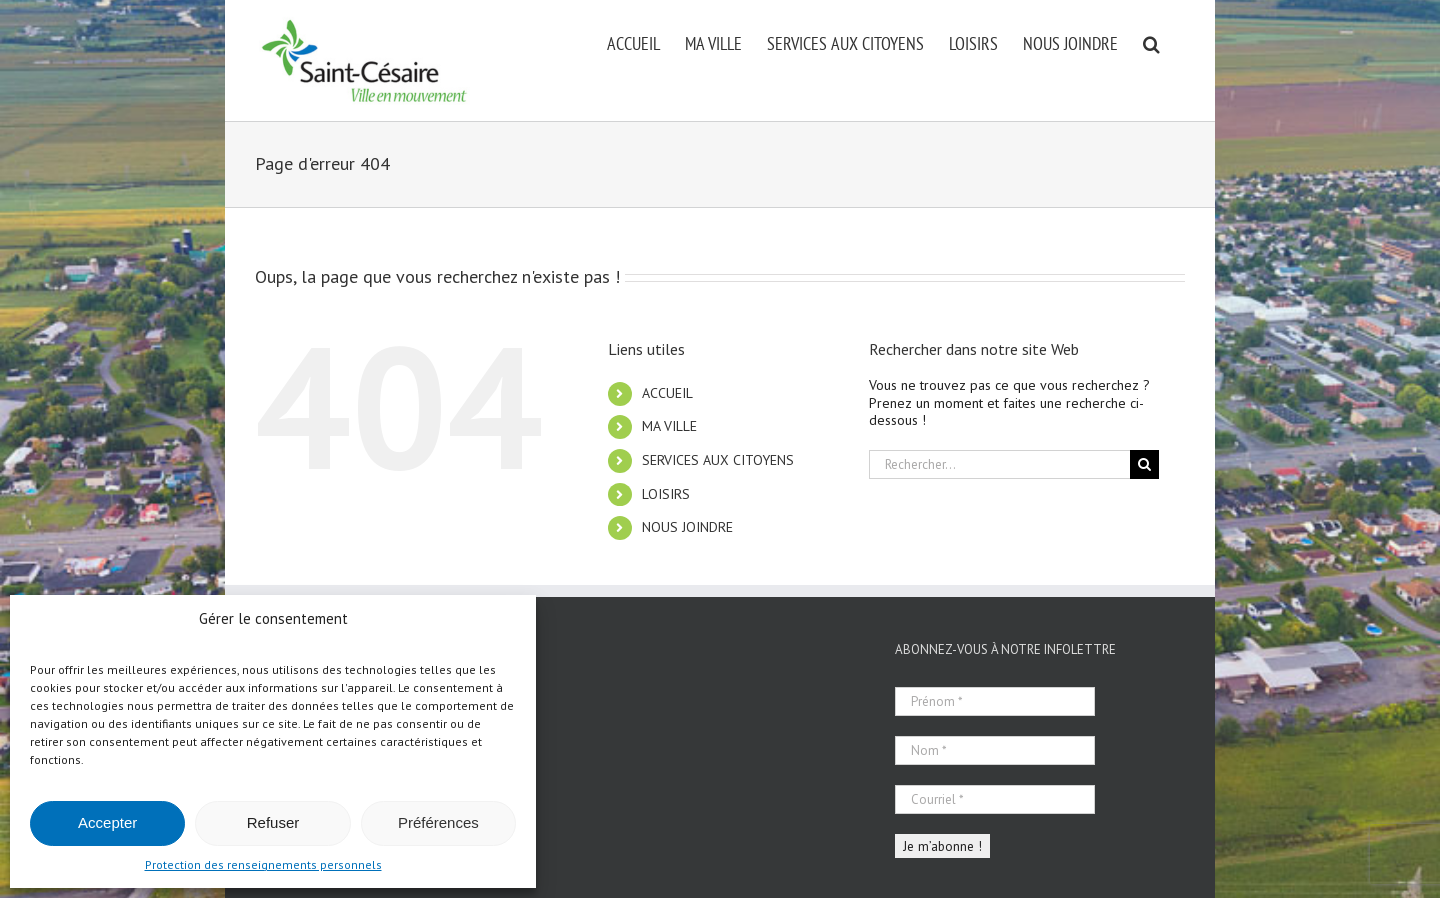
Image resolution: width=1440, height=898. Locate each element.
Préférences (438, 822)
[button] (1151, 42)
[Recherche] (1144, 464)
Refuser (273, 822)
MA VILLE (669, 426)
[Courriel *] (995, 799)
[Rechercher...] (999, 464)
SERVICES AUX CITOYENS (718, 460)
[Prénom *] (995, 701)
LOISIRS (666, 494)
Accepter (107, 822)
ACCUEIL (667, 393)
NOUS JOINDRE (687, 527)
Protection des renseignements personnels (263, 864)
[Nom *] (995, 750)
